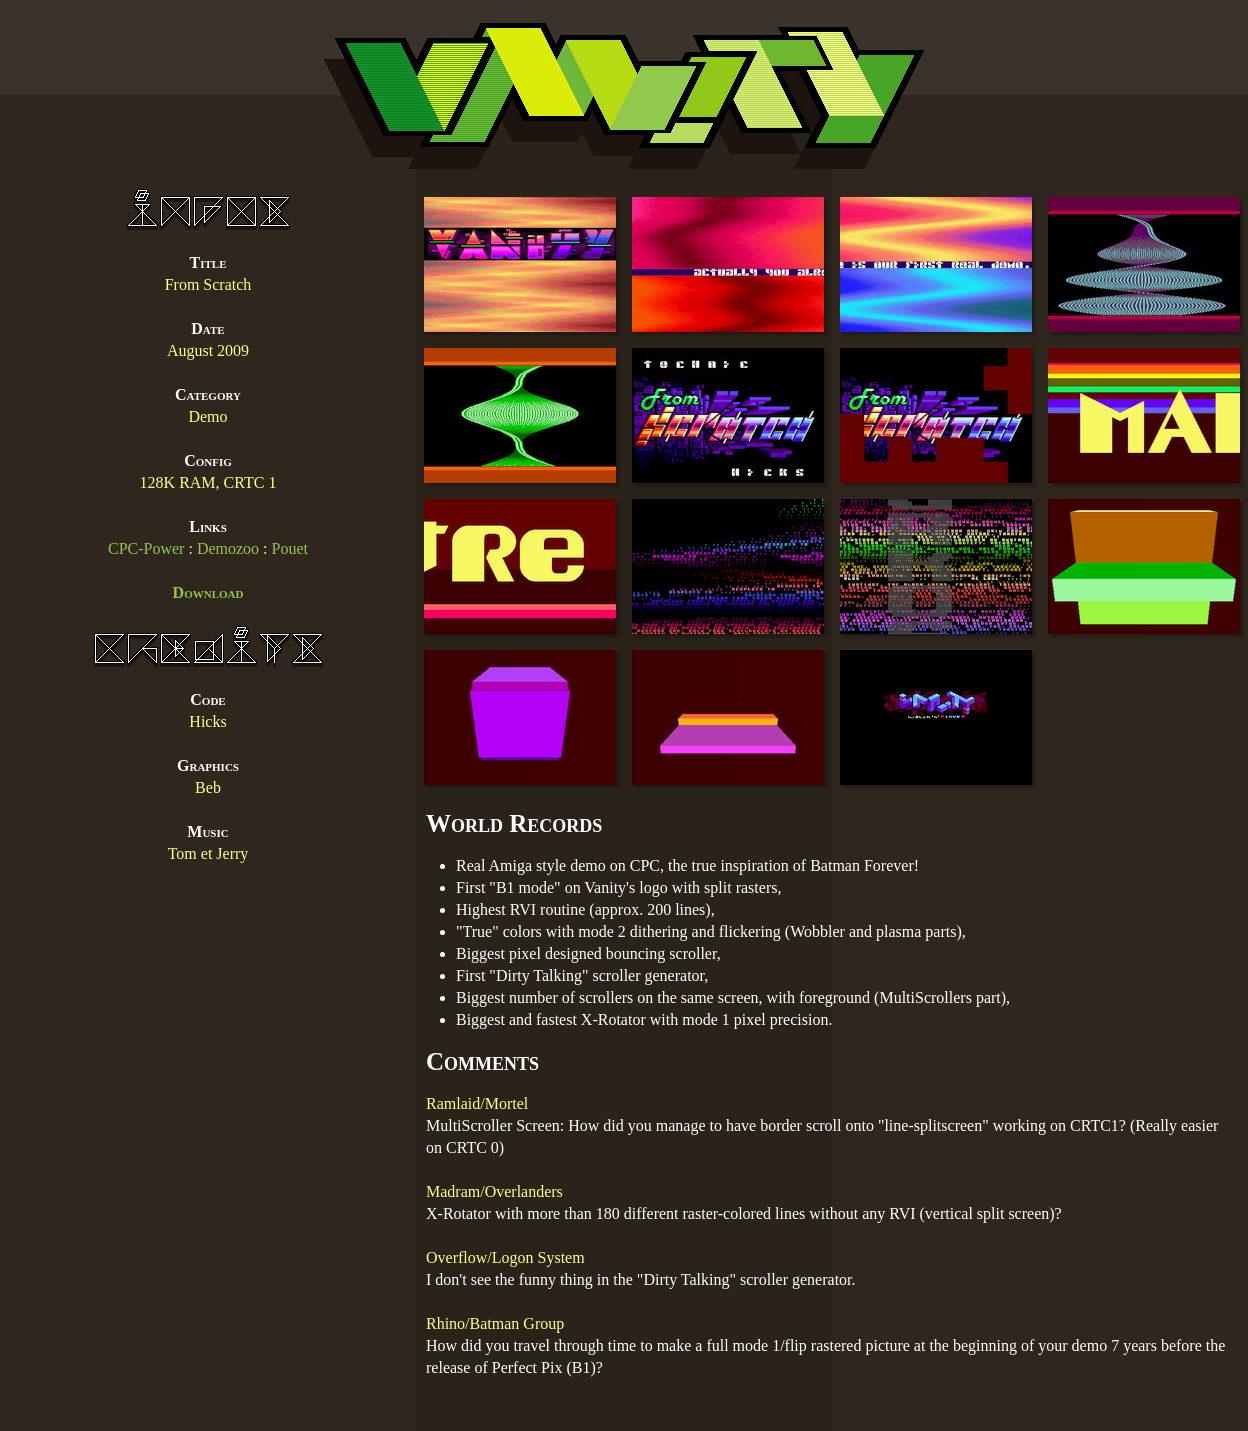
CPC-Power (146, 548)
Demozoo (228, 548)
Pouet (290, 548)
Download (208, 592)
